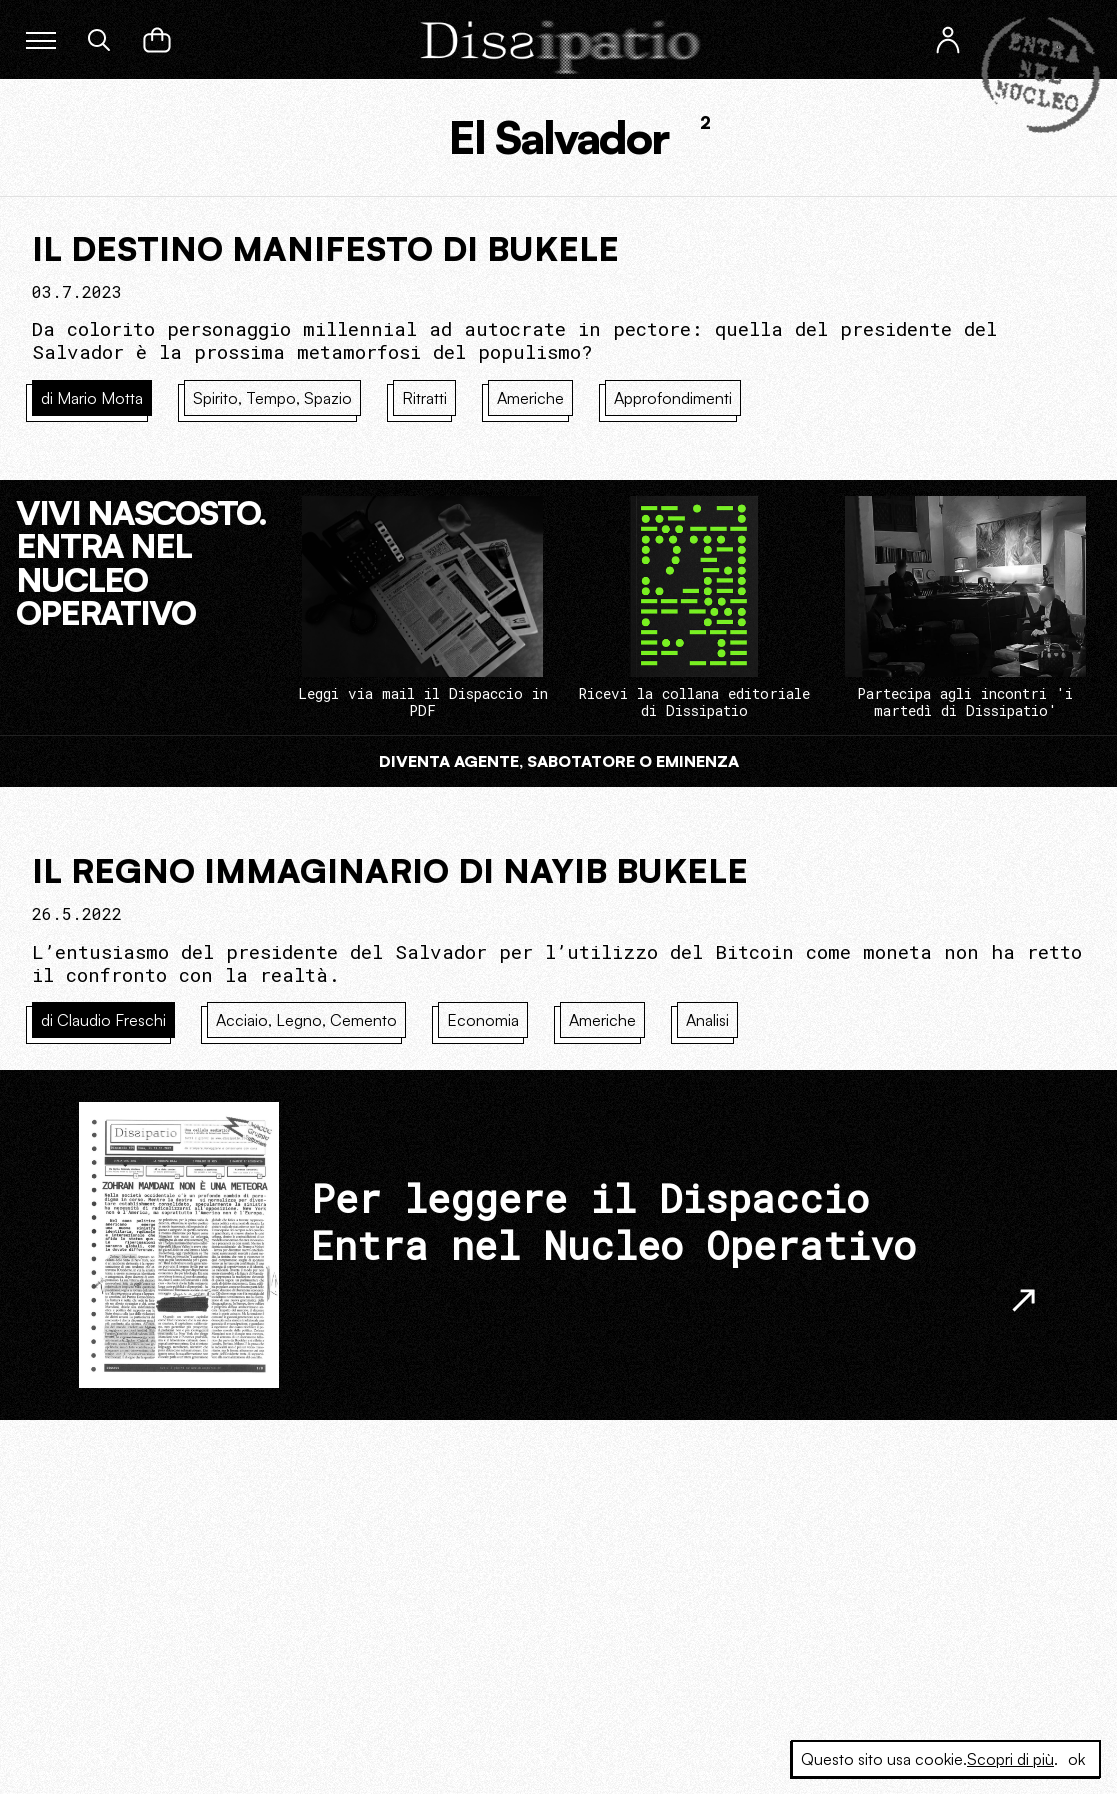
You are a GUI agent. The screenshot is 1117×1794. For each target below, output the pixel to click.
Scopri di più (1010, 1759)
